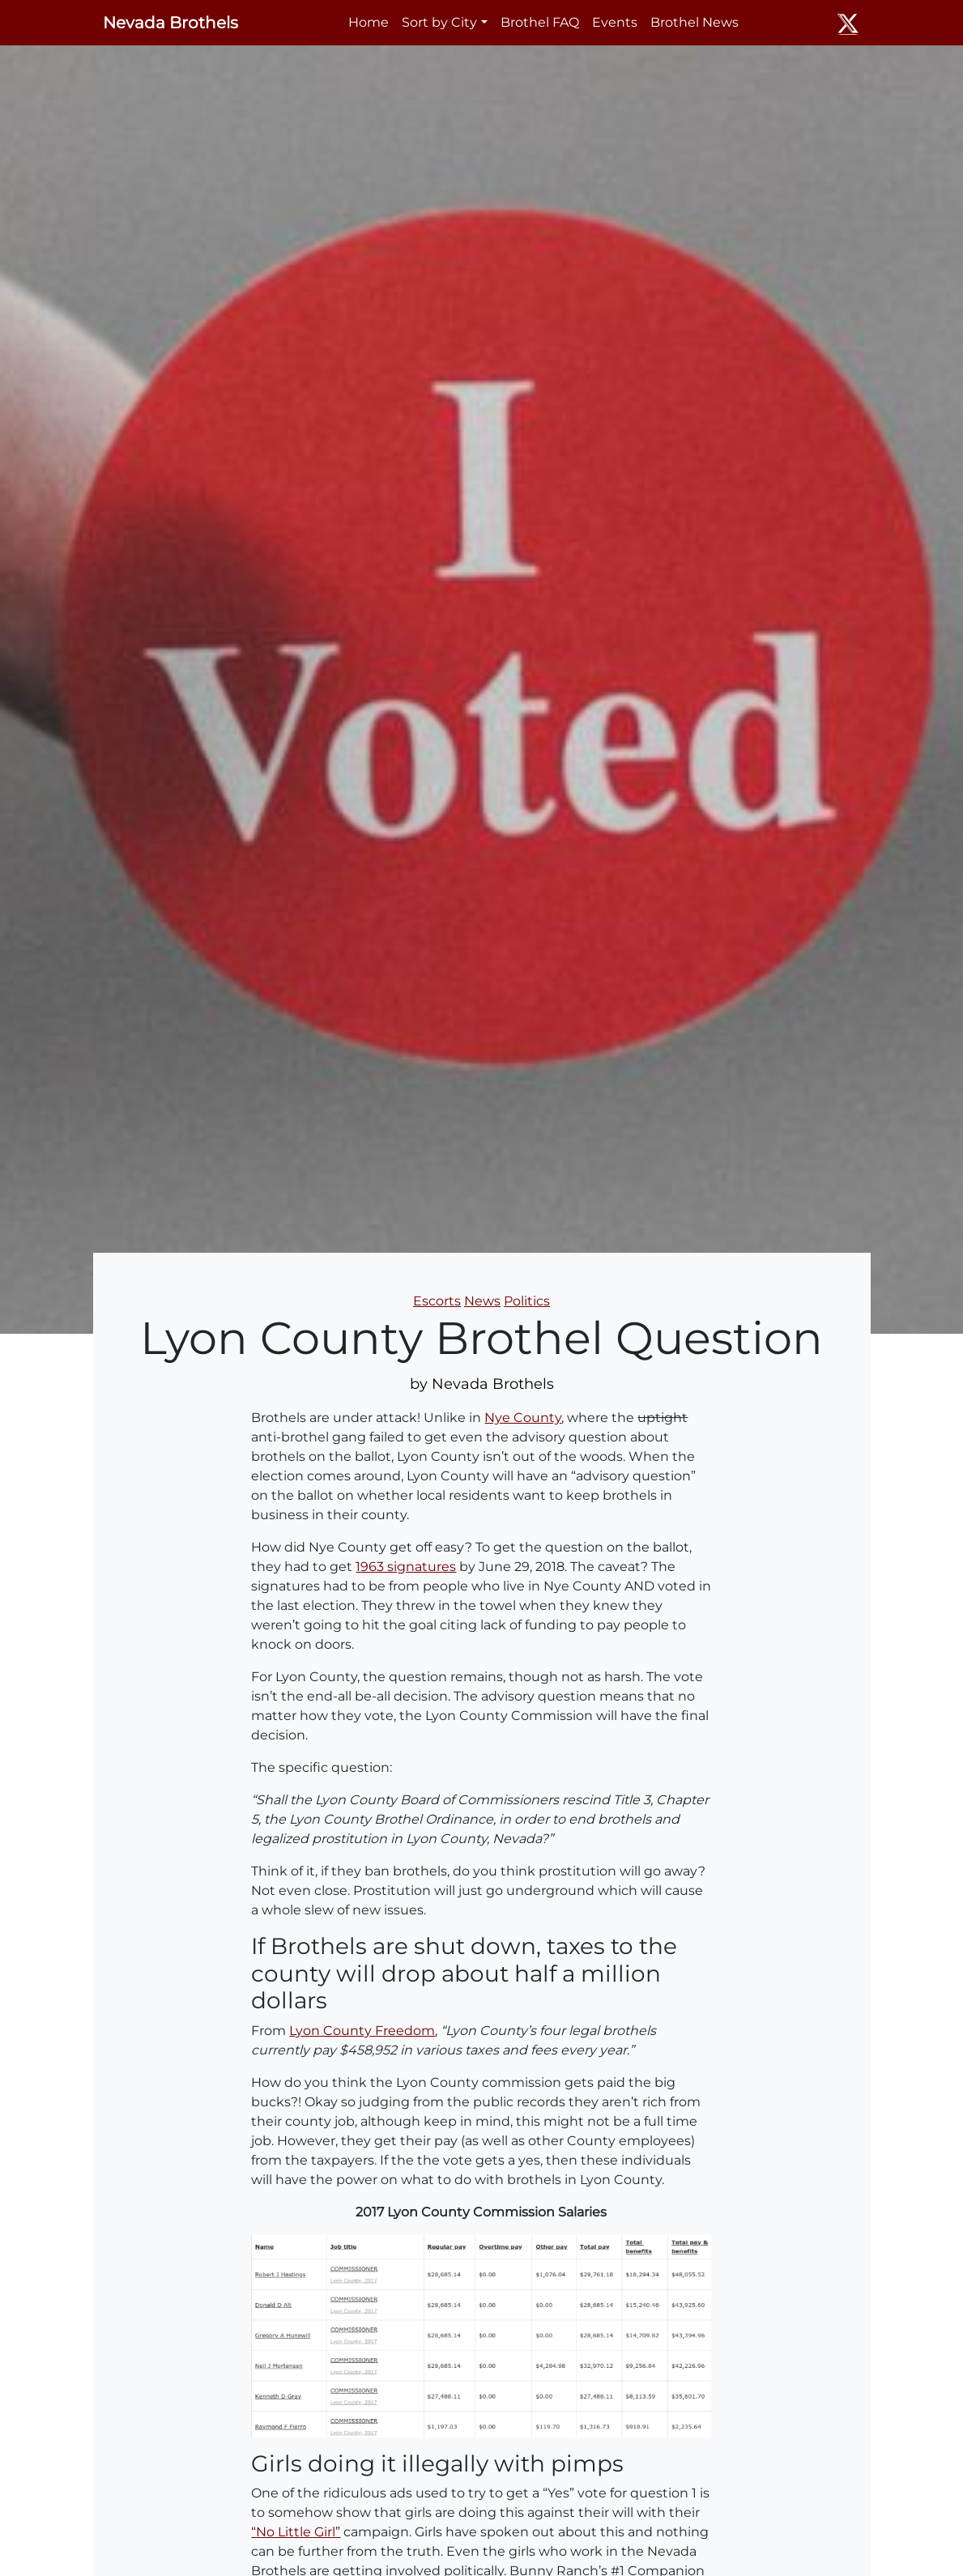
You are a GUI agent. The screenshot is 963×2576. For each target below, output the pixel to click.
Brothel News (694, 22)
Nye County (522, 1417)
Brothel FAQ (540, 22)
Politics (527, 1301)
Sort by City (439, 22)
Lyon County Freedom (362, 2030)
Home (368, 22)
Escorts (437, 1301)
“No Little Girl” (295, 2532)
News (482, 1301)
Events (614, 22)
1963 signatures (406, 1566)
